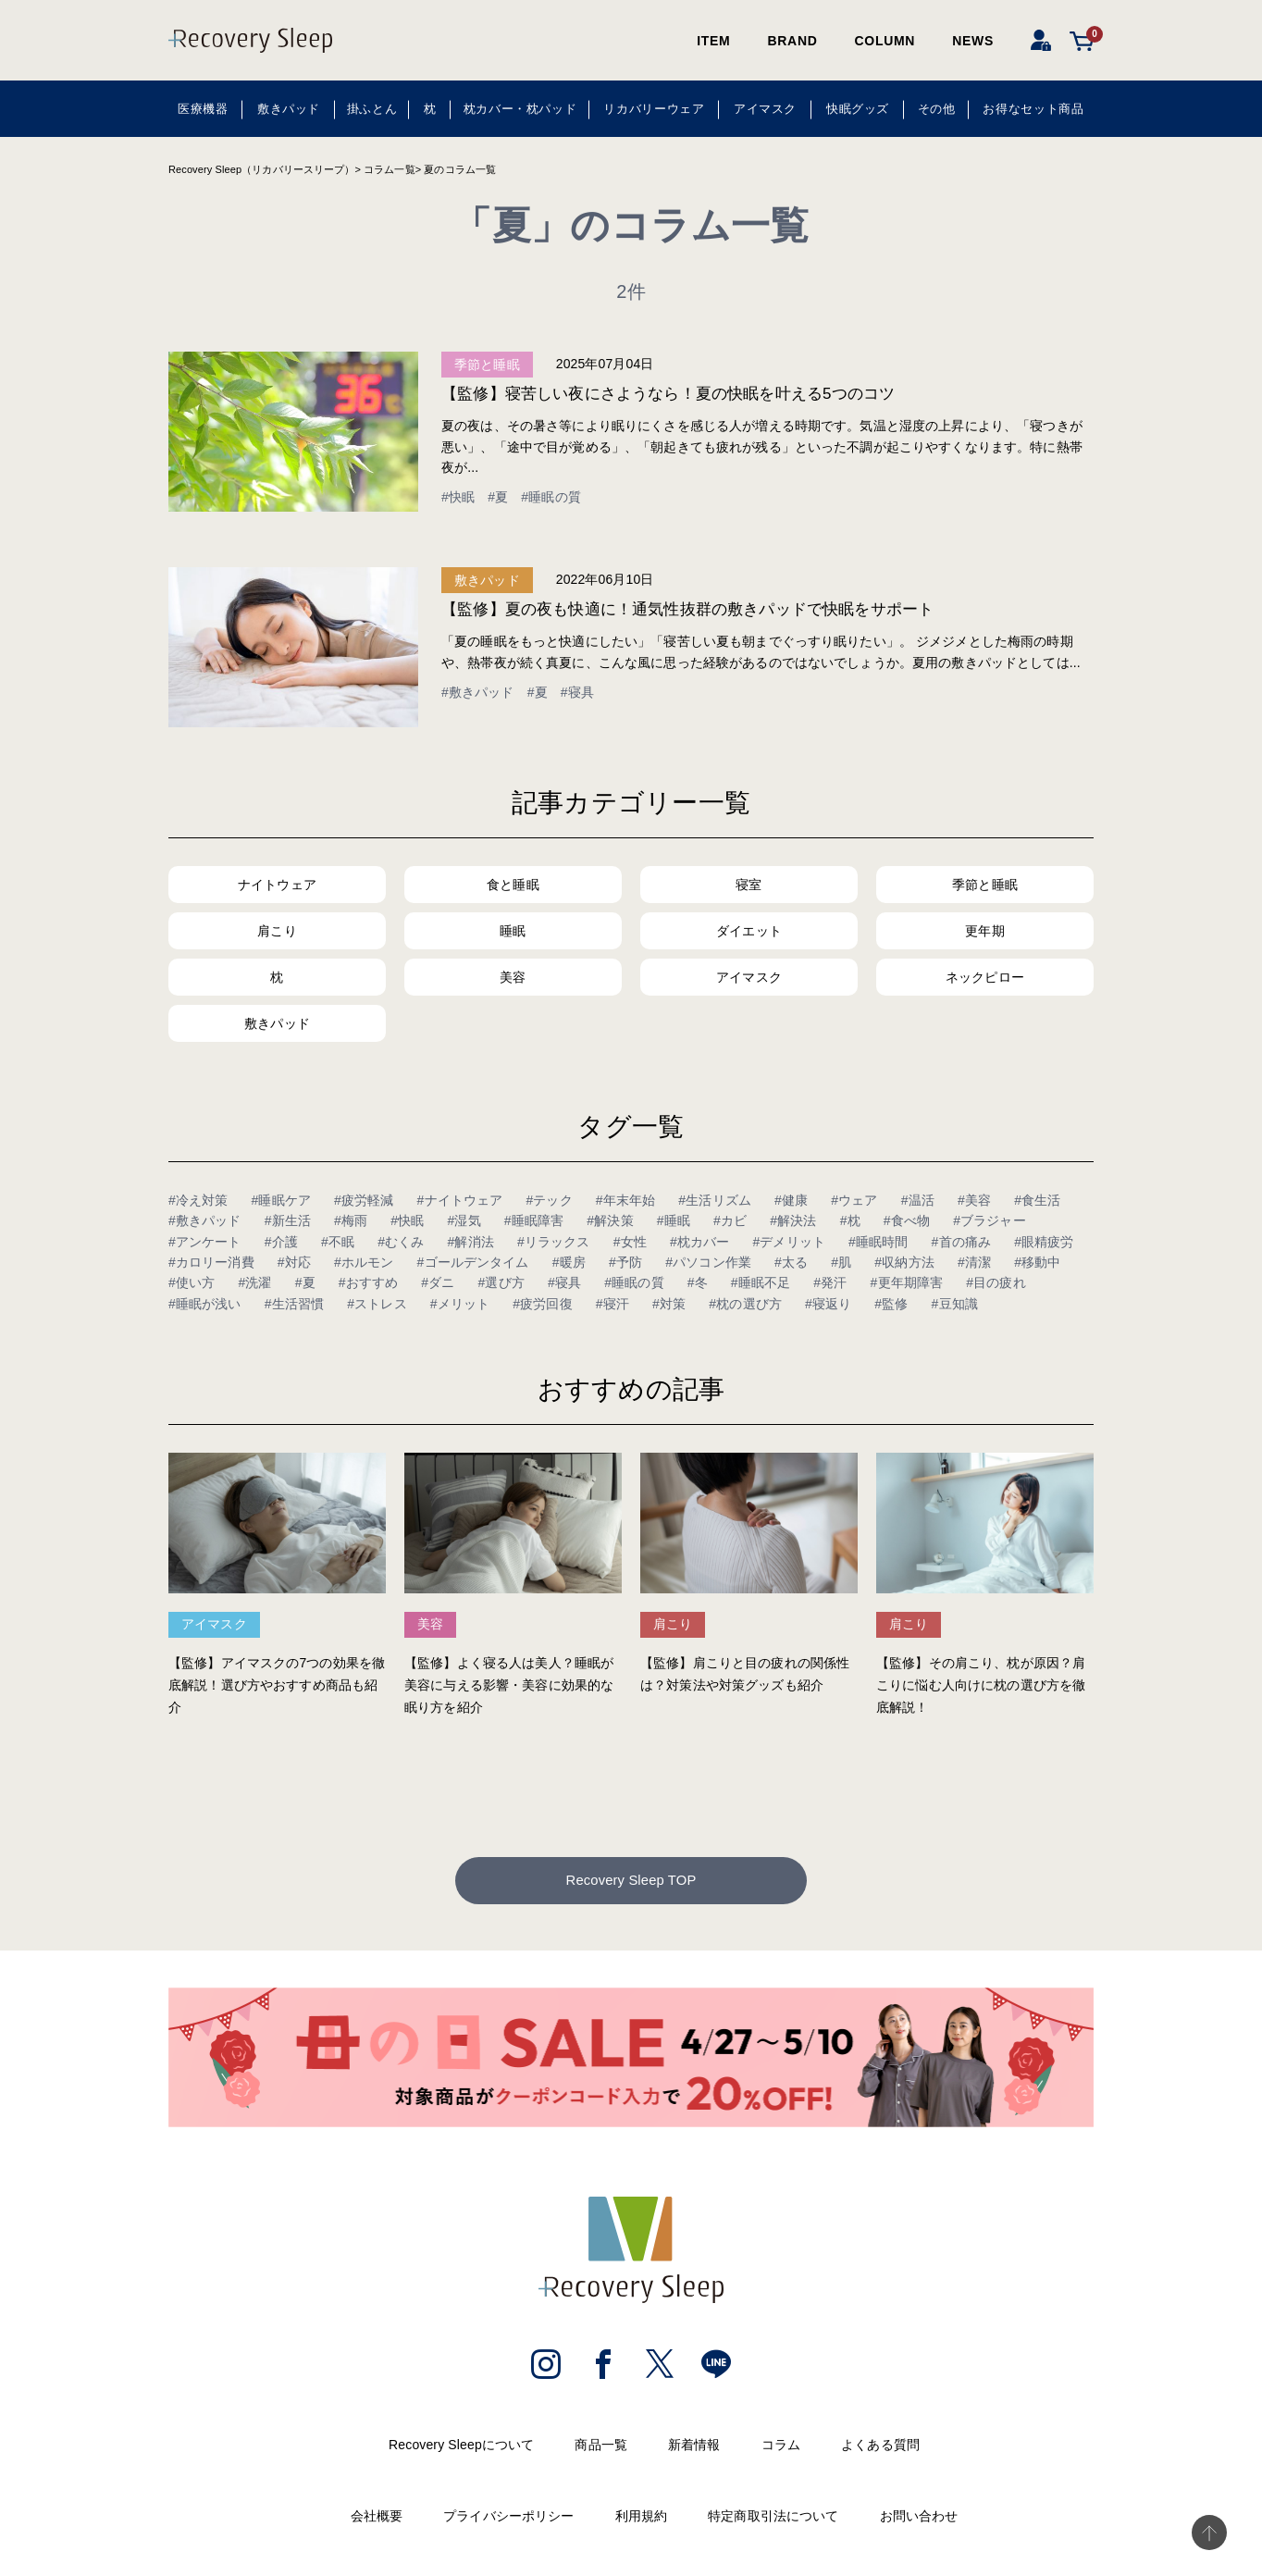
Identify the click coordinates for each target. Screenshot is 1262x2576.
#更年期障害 (907, 1282)
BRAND (792, 40)
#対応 (294, 1262)
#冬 (697, 1282)
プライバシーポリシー (508, 2519)
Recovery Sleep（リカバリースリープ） (261, 169)
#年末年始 (626, 1200)
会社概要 (377, 2519)
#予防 (625, 1262)
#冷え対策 (198, 1200)
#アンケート (204, 1241)
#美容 (974, 1200)
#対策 (669, 1303)
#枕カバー (700, 1241)
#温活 (917, 1200)
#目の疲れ (996, 1282)
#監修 (891, 1303)
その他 (937, 109)
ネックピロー (985, 977)
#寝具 (577, 692)
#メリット (460, 1303)
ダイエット (749, 930)
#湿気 (464, 1220)
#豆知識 (955, 1303)
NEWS (973, 40)
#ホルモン (364, 1262)
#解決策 (610, 1220)
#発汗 (830, 1282)
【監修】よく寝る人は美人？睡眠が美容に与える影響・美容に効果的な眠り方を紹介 (508, 1685)
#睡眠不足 (761, 1282)
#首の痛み (962, 1241)
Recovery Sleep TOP (631, 1882)
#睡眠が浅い (204, 1303)
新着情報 (694, 2448)
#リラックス (553, 1241)
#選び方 (501, 1282)
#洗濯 (254, 1282)
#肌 (841, 1262)
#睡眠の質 (551, 496)
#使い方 (191, 1282)
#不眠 (337, 1241)
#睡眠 (673, 1220)
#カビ (730, 1220)
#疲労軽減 (364, 1200)
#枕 (850, 1220)
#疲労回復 (543, 1303)
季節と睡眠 (487, 364)
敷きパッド (288, 109)
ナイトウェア (277, 884)
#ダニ (437, 1282)
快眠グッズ (857, 109)
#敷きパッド (477, 692)
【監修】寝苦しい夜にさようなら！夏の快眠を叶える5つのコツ (668, 393)
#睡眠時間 (878, 1241)
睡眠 (513, 930)
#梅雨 (350, 1220)
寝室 (748, 884)
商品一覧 (601, 2448)
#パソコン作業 (708, 1262)
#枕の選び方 (745, 1303)
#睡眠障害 (534, 1220)
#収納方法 (904, 1262)
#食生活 (1037, 1200)
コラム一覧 (389, 169)
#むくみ (400, 1241)
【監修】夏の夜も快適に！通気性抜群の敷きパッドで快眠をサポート (687, 609)
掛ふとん (372, 109)
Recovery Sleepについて (461, 2448)
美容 (513, 977)
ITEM (713, 40)
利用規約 (641, 2519)
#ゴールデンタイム (473, 1262)
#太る (791, 1262)
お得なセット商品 (1033, 109)
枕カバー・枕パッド (520, 109)
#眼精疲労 (1044, 1241)
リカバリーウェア (653, 109)
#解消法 (471, 1241)
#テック (549, 1200)
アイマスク (765, 109)
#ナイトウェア (460, 1200)
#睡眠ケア (282, 1200)
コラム (780, 2448)
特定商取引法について (773, 2519)
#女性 (630, 1241)
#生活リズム (714, 1200)
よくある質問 (880, 2448)
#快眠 (458, 496)
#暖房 (569, 1262)
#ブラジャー (989, 1220)
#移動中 (1037, 1262)
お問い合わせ (919, 2519)
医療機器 (203, 109)
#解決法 (793, 1220)
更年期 (984, 930)
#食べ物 (907, 1220)
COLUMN (885, 40)
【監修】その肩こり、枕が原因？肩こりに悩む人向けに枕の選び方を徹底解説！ (980, 1685)
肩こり (276, 930)
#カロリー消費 (211, 1262)
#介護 (281, 1241)
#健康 (791, 1200)
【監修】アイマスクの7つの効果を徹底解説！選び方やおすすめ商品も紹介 (276, 1685)
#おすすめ (369, 1282)
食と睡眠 (513, 884)
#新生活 (288, 1220)
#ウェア (854, 1200)
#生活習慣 (295, 1303)
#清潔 (974, 1262)
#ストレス (377, 1303)
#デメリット (788, 1241)
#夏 (498, 496)
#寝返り (828, 1303)
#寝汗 (612, 1303)
